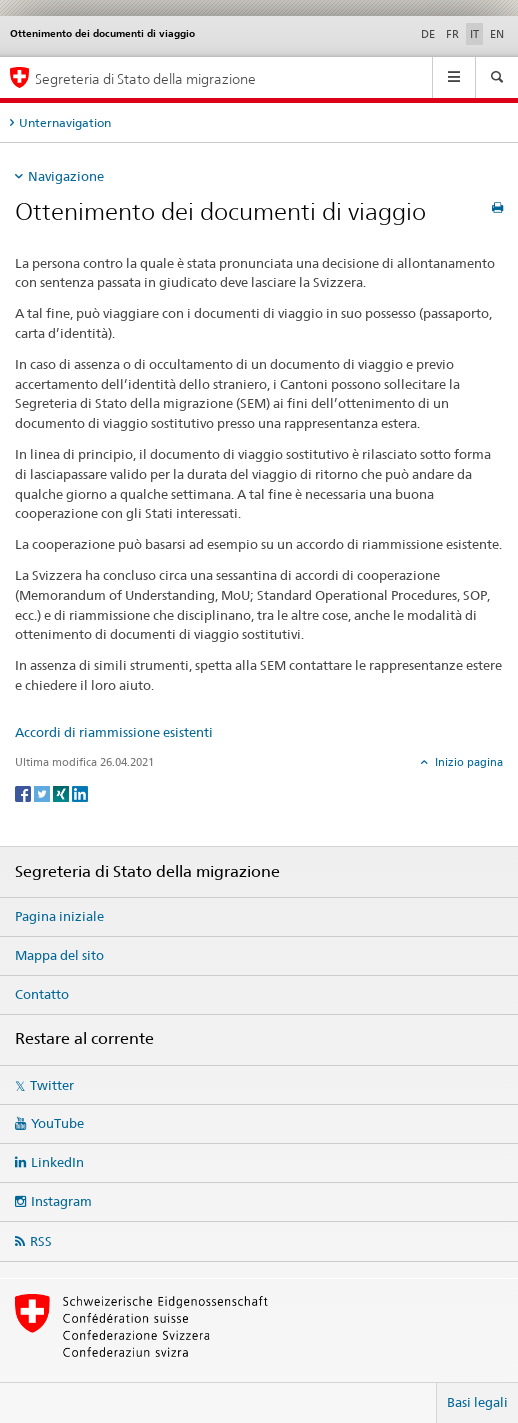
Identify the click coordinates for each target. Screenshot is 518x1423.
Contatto (42, 994)
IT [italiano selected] (474, 34)
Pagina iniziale (59, 916)
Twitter (52, 1085)
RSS (41, 1241)
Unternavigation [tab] (65, 122)
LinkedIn (57, 1162)
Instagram (61, 1201)
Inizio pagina (467, 762)
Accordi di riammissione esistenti (114, 732)
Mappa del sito (59, 955)
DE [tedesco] (428, 34)
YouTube (57, 1123)
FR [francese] (452, 34)
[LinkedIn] (80, 792)
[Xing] (62, 792)
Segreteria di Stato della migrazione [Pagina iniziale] (145, 78)
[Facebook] (24, 792)
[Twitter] (43, 792)
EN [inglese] (497, 34)
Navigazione (66, 176)
